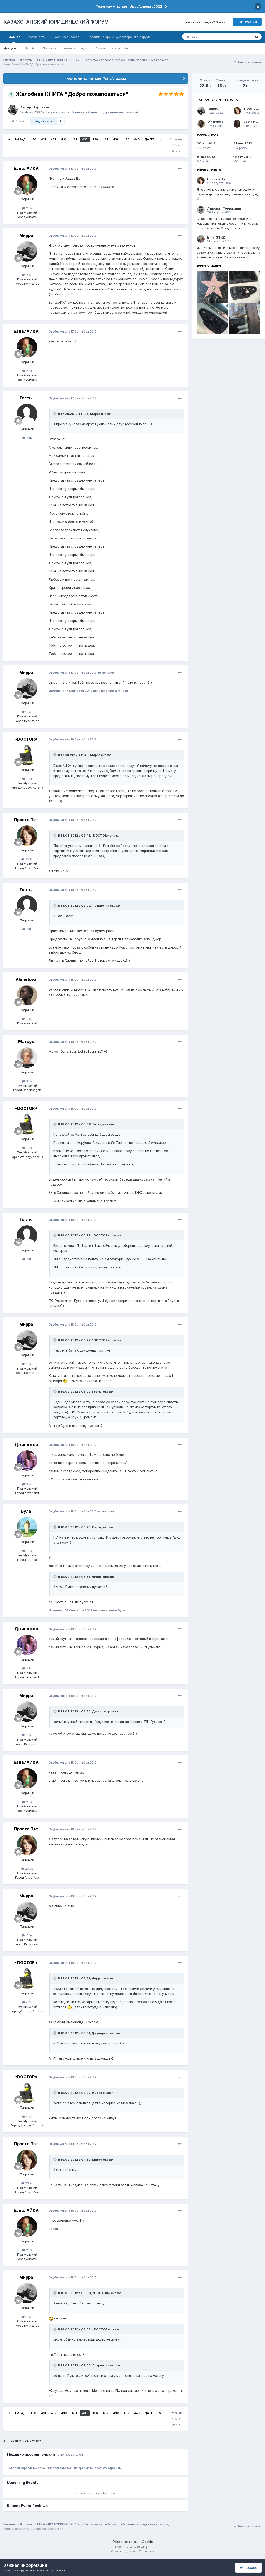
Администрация (75, 48)
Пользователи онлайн (111, 48)
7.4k (27, 437)
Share (18, 121)
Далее (149, 139)
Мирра (26, 235)
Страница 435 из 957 (175, 145)
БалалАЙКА (26, 168)
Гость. (26, 398)
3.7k (27, 1484)
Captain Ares (253, 121)
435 (84, 139)
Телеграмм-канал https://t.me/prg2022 (129, 6)
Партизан (41, 107)
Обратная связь (125, 2542)
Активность (36, 37)
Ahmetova (26, 979)
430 (33, 139)
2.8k (27, 208)
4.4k (27, 778)
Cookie (147, 2542)
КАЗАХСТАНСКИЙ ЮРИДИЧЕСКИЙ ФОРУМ (56, 22)
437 (105, 139)
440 (137, 139)
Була (26, 1511)
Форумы (10, 48)
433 (64, 139)
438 (116, 139)
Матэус (26, 1041)
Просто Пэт (26, 819)
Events (30, 48)
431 (43, 139)
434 (74, 139)
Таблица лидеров (66, 37)
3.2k (27, 1081)
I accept (248, 2567)
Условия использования (47, 2570)
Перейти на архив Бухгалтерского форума (119, 37)
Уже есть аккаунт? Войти (207, 22)
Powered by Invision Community (132, 2551)
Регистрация (247, 22)
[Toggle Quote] (55, 414)
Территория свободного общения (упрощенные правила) (92, 112)
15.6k (27, 274)
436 (95, 139)
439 (126, 139)
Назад (20, 139)
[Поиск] (204, 36)
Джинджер (26, 1444)
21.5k (27, 1018)
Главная (13, 39)
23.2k (27, 859)
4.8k (27, 1551)
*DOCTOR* (26, 739)
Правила (49, 48)
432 (53, 139)
